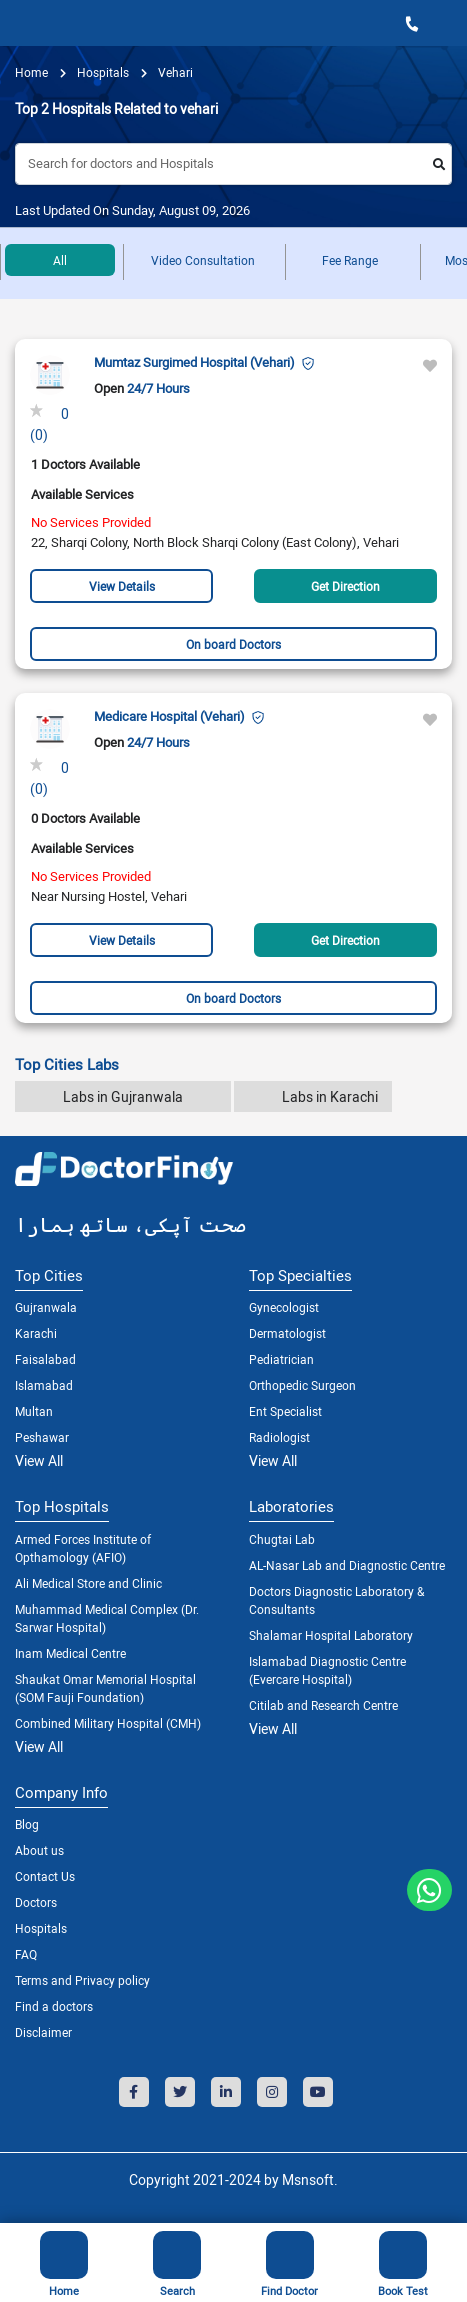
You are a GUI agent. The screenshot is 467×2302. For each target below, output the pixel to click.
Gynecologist (284, 1307)
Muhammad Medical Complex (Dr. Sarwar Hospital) (107, 1618)
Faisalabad (45, 1359)
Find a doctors (54, 2006)
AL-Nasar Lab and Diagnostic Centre (347, 1565)
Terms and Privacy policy (82, 1980)
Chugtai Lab (282, 1539)
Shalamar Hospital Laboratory (331, 1635)
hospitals (101, 72)
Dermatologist (287, 1333)
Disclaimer (43, 2032)
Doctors (36, 1902)
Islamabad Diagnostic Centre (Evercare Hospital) (327, 1670)
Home (31, 72)
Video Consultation (203, 260)
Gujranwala (46, 1307)
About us (39, 1850)
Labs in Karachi (330, 1096)
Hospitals (41, 1928)
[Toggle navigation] (21, 23)
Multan (34, 1411)
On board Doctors (233, 644)
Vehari (174, 72)
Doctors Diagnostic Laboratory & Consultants (336, 1600)
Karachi (36, 1333)
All (60, 260)
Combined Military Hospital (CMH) (108, 1723)
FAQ (26, 1954)
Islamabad (44, 1385)
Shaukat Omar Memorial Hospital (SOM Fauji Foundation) (105, 1688)
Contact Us (45, 1876)
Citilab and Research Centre (323, 1705)
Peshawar (42, 1437)
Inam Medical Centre (70, 1653)
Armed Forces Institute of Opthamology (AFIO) (83, 1548)
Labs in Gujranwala (123, 1096)
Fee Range (350, 260)
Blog (27, 1824)
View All (39, 1460)
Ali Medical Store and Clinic (88, 1583)
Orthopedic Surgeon (302, 1385)
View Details (122, 586)
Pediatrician (281, 1359)
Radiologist (279, 1437)
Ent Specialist (285, 1411)
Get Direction (345, 586)
